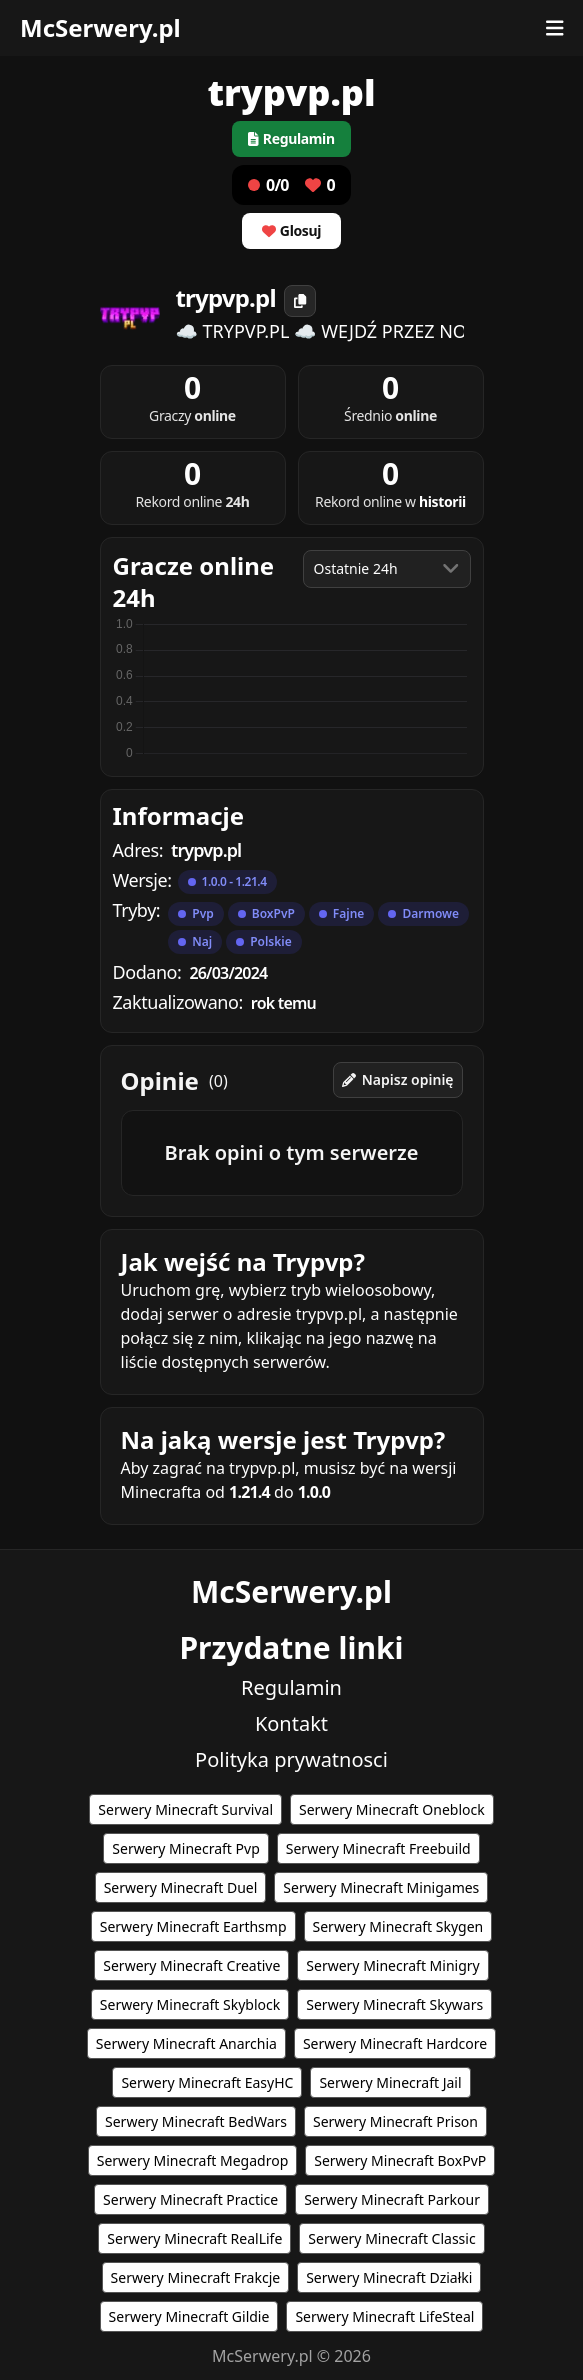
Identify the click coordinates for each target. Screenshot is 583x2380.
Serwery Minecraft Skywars (394, 2004)
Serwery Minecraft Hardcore (395, 2043)
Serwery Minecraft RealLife (194, 2238)
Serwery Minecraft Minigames (381, 1887)
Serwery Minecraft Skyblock (190, 2004)
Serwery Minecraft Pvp (185, 1848)
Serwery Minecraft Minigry (392, 1965)
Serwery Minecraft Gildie (189, 2316)
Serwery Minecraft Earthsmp (193, 1926)
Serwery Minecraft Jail (390, 2082)
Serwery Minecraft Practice (190, 2199)
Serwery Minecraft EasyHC (207, 2082)
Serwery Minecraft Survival (185, 1809)
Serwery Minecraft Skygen (398, 1926)
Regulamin (291, 1687)
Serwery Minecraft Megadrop (193, 2160)
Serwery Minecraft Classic (391, 2238)
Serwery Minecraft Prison (395, 2121)
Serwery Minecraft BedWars (196, 2121)
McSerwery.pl (100, 28)
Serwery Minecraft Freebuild (378, 1848)
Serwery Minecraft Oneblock (392, 1809)
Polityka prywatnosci (291, 1759)
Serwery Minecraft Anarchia (186, 2043)
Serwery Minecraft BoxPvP (400, 2160)
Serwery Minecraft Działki (389, 2277)
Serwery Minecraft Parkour (392, 2199)
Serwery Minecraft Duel (181, 1887)
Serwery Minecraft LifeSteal (384, 2316)
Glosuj (291, 230)
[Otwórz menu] (555, 28)
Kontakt (291, 1723)
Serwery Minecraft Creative (191, 1965)
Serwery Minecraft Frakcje (196, 2277)
